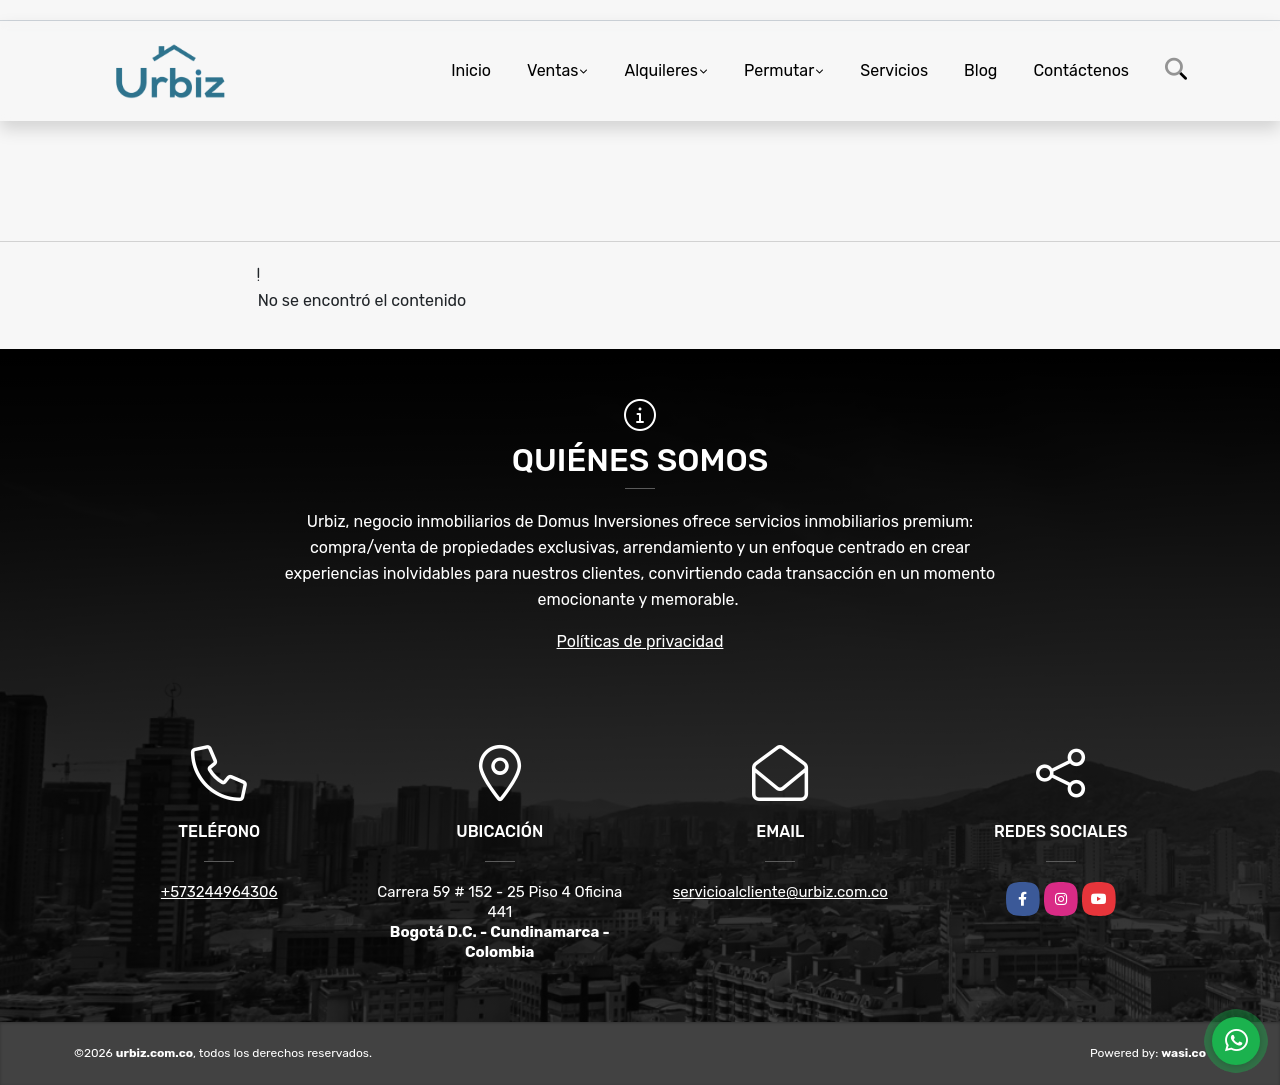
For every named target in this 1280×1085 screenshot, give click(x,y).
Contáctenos (1081, 70)
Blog (980, 70)
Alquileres (661, 70)
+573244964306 (219, 892)
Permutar (779, 70)
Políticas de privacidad (640, 641)
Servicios (894, 70)
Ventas (552, 70)
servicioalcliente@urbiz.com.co (780, 892)
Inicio (471, 70)
